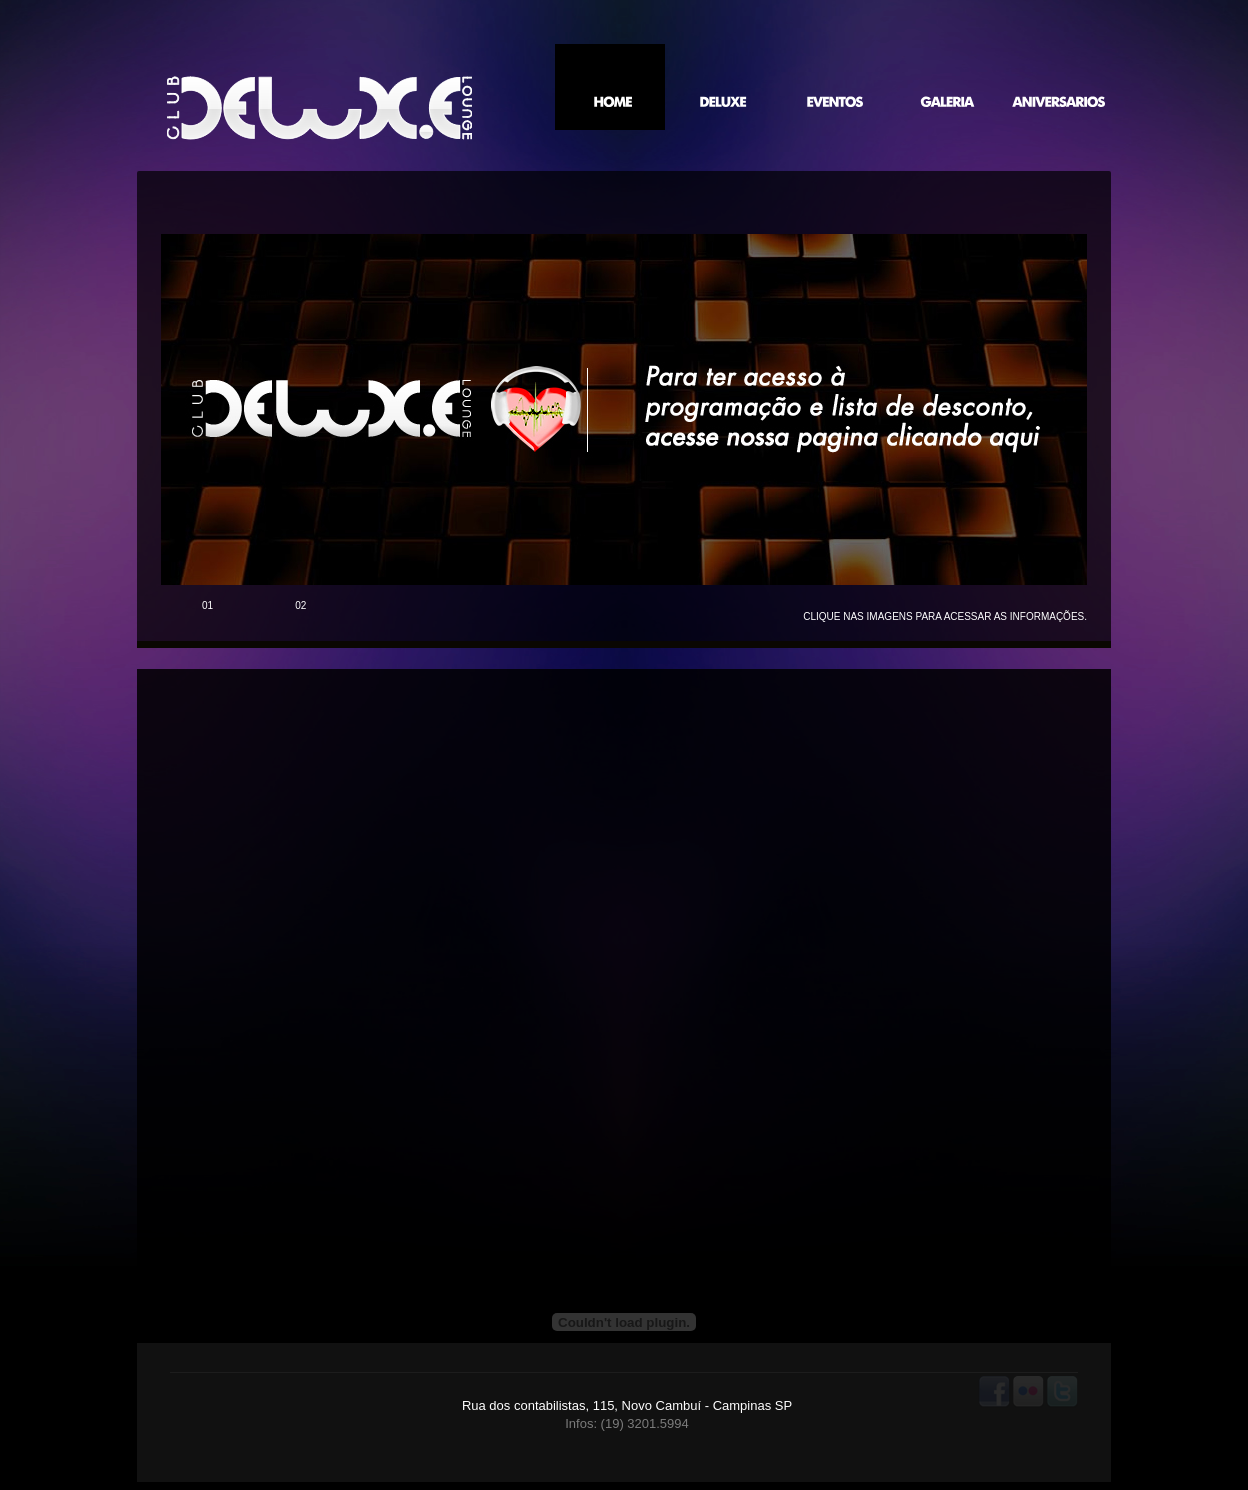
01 (207, 606)
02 (300, 606)
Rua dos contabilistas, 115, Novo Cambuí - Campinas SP (627, 1405)
